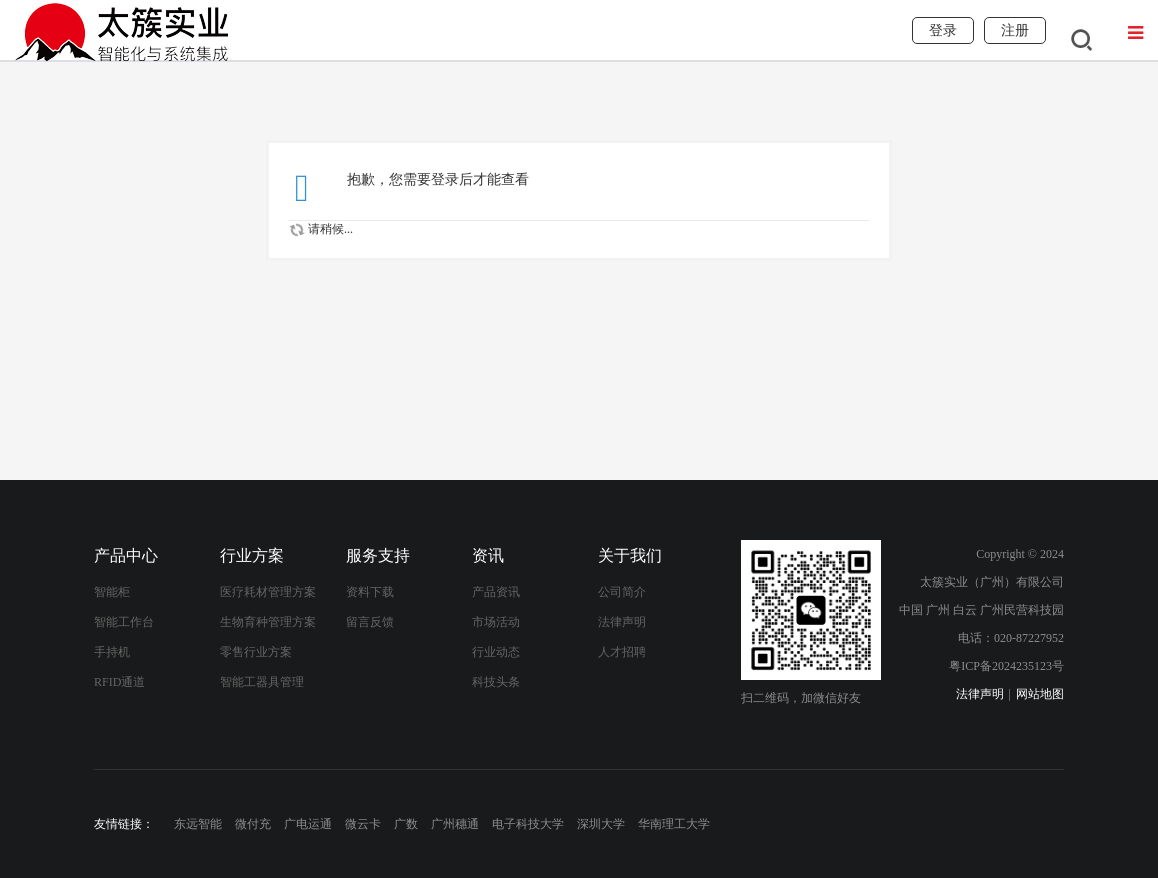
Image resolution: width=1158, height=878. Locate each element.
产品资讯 (496, 592)
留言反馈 (370, 622)
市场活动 (496, 622)
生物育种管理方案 (268, 622)
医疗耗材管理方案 (268, 592)
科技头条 (496, 682)
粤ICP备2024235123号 (1006, 666)
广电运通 (308, 824)
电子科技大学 (528, 824)
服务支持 (378, 555)
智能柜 (112, 592)
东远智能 (198, 824)
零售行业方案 (256, 652)
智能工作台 (124, 622)
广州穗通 (455, 824)
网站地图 (1040, 694)
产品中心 (126, 555)
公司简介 (622, 592)
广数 (406, 824)
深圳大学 (601, 824)
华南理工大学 (674, 824)
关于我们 (630, 555)
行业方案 (252, 555)
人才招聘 (622, 652)
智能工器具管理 (262, 682)
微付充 (253, 824)
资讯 (488, 555)
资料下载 (370, 592)
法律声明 (622, 622)
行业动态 (496, 652)
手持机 (112, 652)
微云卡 (363, 824)
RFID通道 (119, 682)
